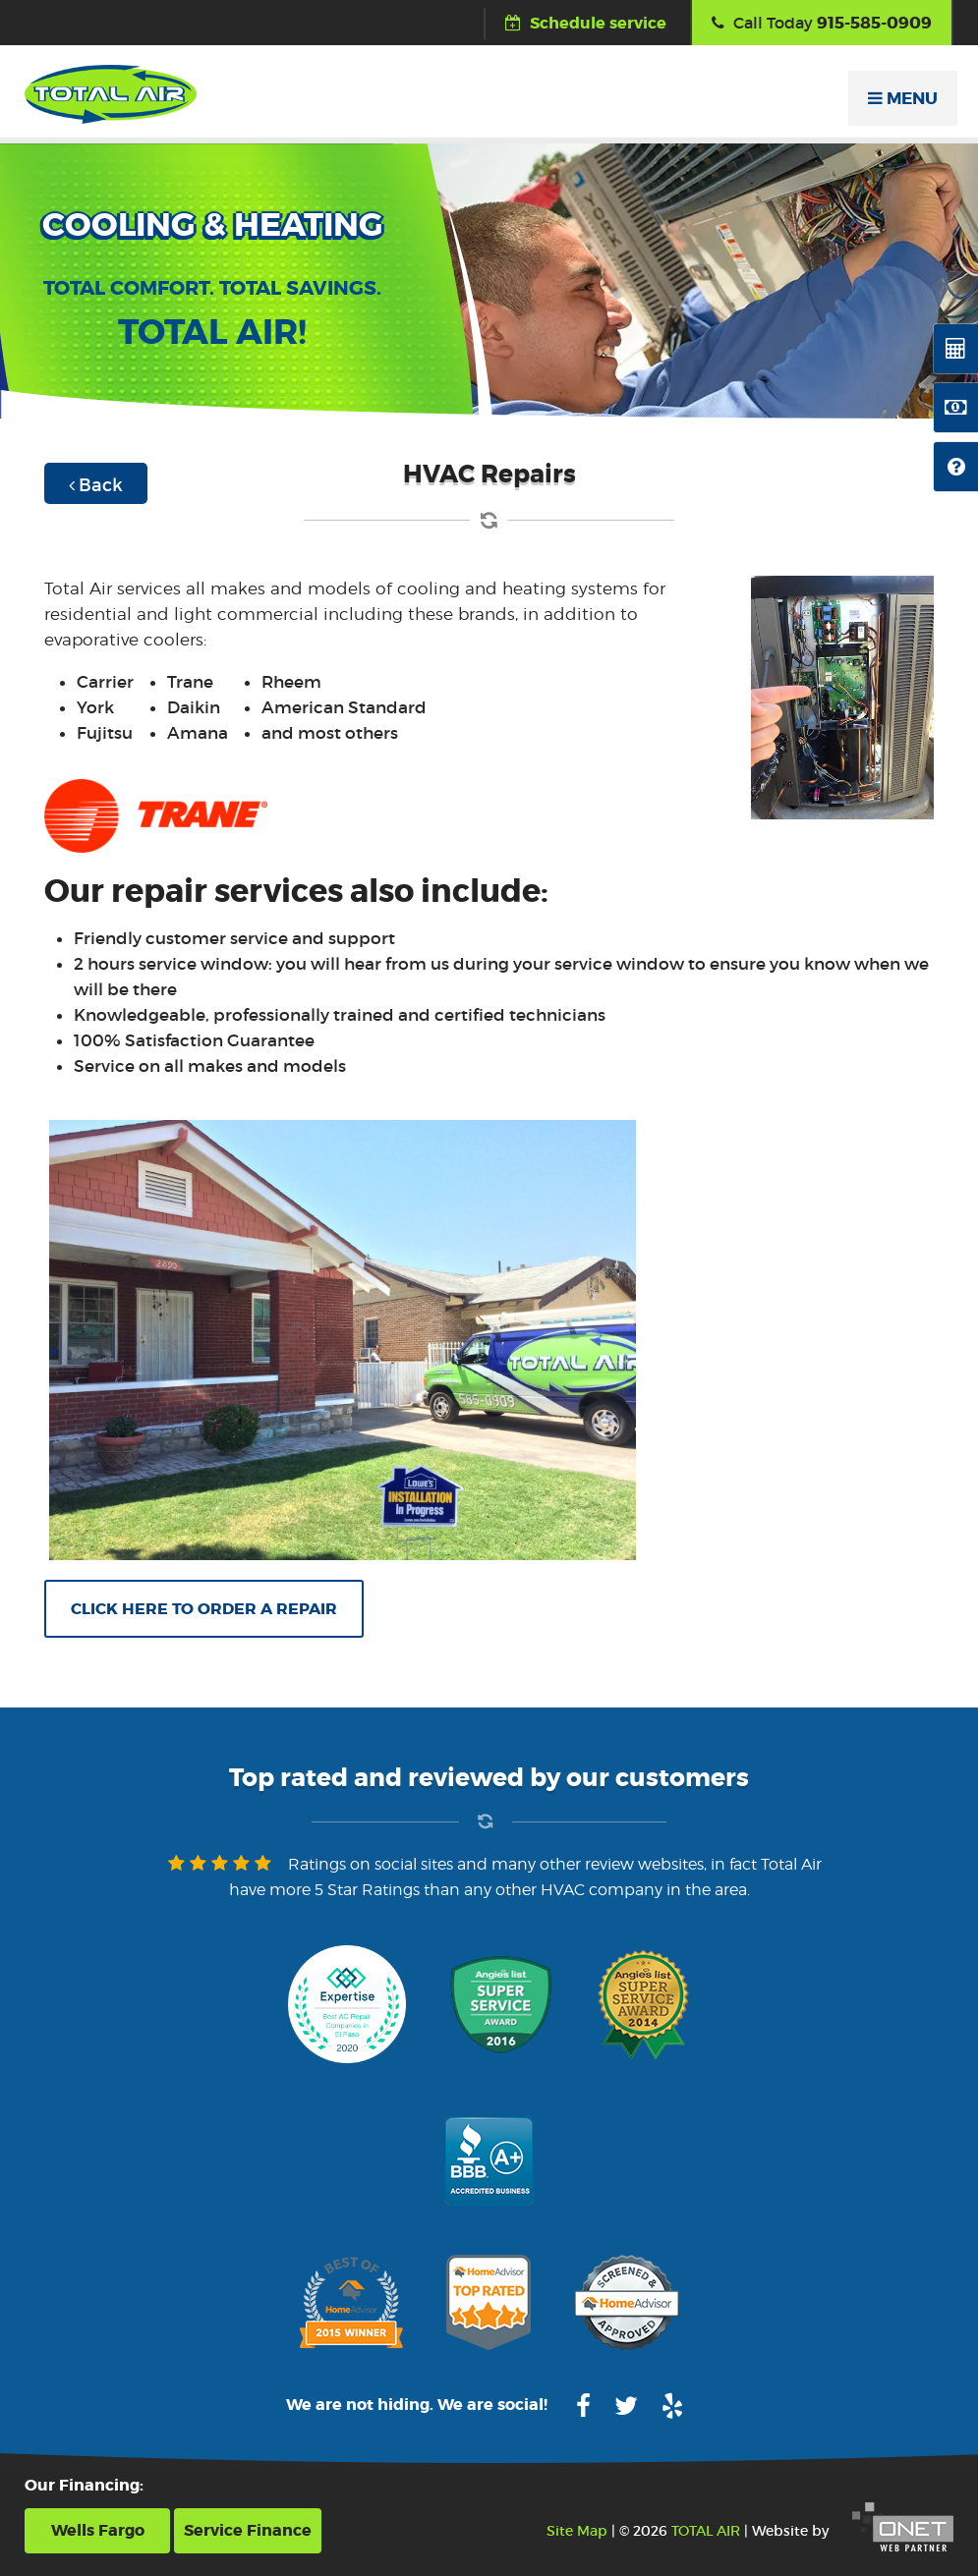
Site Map (577, 2531)
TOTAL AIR (705, 2531)
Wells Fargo (97, 2530)
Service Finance (248, 2530)
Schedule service (585, 23)
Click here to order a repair (204, 1608)
